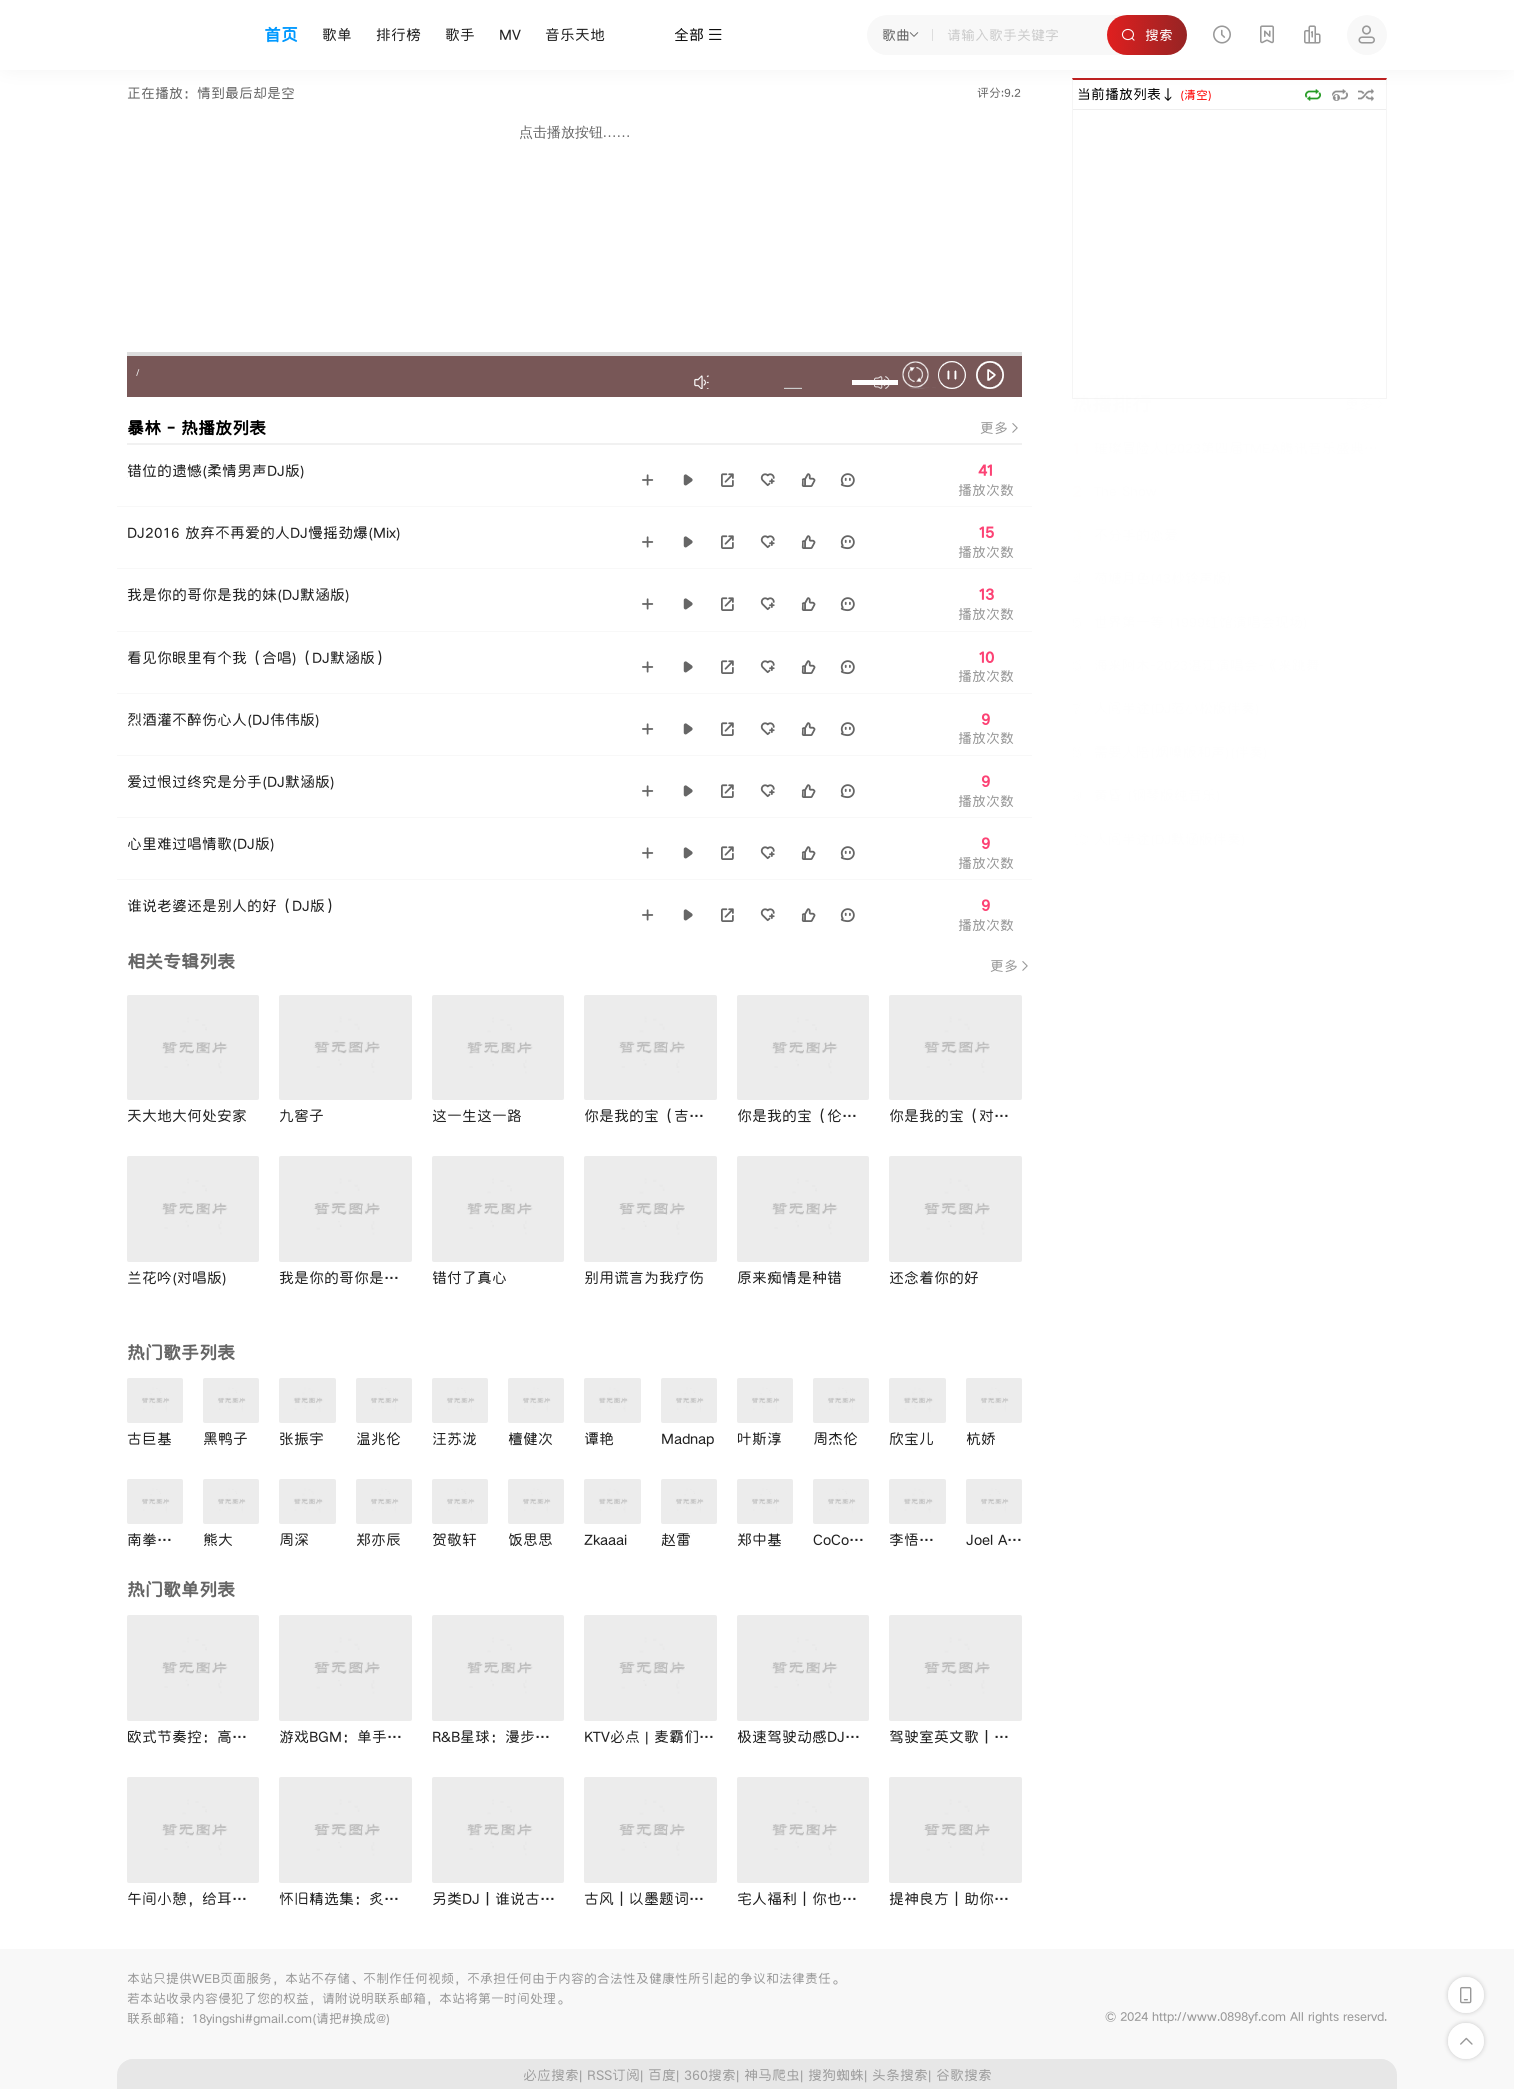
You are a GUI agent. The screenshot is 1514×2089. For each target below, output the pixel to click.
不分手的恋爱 (1125, 560)
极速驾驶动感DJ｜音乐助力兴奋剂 (851, 1736)
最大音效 (703, 382)
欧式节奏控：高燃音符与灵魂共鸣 (239, 1736)
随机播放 (1366, 95)
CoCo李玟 (846, 1539)
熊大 (218, 1539)
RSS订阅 (613, 2075)
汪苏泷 (454, 1438)
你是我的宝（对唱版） (964, 1115)
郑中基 (759, 1539)
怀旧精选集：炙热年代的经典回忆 (391, 1898)
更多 (1001, 428)
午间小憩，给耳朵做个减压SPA (230, 1898)
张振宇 (301, 1438)
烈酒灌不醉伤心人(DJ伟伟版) (223, 719)
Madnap (687, 1438)
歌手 (460, 34)
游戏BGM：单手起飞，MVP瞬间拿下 (401, 1736)
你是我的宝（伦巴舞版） (819, 1115)
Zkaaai (605, 1539)
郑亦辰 (378, 1539)
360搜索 (710, 2075)
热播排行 (1112, 428)
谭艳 (599, 1438)
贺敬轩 (454, 1539)
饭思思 (530, 1539)
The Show (1114, 516)
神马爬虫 (772, 2075)
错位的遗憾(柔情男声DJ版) (216, 470)
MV (510, 34)
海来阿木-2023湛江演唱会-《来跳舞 (1196, 689)
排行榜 (398, 34)
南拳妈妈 (157, 1539)
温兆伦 (378, 1438)
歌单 (337, 34)
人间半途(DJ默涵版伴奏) (1159, 863)
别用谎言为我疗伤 (644, 1277)
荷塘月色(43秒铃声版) (1152, 602)
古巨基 (149, 1438)
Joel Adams (1004, 1539)
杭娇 (981, 1438)
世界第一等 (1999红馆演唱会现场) (1190, 646)
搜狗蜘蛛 (836, 2075)
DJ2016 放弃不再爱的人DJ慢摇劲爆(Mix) (264, 532)
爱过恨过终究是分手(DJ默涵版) (231, 781)
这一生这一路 (477, 1115)
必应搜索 (551, 2075)
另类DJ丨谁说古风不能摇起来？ (538, 1898)
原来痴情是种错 (789, 1277)
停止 (919, 378)
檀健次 (530, 1438)
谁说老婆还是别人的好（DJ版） (233, 905)
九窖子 (301, 1115)
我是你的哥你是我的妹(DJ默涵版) (238, 594)
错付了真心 (469, 1277)
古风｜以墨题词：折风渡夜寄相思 (696, 1898)
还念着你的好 (934, 1277)
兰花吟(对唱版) (177, 1277)
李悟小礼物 (926, 1539)
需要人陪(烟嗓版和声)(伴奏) (1170, 776)
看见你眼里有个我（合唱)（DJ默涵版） (258, 657)
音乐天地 (575, 34)
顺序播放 (1312, 95)
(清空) (1196, 94)
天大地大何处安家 (187, 1115)
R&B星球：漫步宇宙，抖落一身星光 (551, 1736)
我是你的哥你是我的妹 (354, 1277)
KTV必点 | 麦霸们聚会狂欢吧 (679, 1736)
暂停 (955, 378)
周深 (294, 1539)
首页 (281, 35)
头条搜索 (900, 2075)
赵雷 (676, 1539)
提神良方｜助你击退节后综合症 (994, 1898)
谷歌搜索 (964, 2075)
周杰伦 (835, 1438)
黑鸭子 (225, 1438)
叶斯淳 (759, 1438)
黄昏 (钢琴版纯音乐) (1146, 819)
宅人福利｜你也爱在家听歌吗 (834, 1898)
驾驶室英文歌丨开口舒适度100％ (999, 1736)
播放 (993, 378)
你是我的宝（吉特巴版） (666, 1115)
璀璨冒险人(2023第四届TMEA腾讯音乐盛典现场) (1229, 473)
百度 (662, 2075)
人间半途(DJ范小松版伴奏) (1166, 732)
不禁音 (793, 382)
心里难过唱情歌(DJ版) (201, 843)
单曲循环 (1339, 95)
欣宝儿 (911, 1438)
